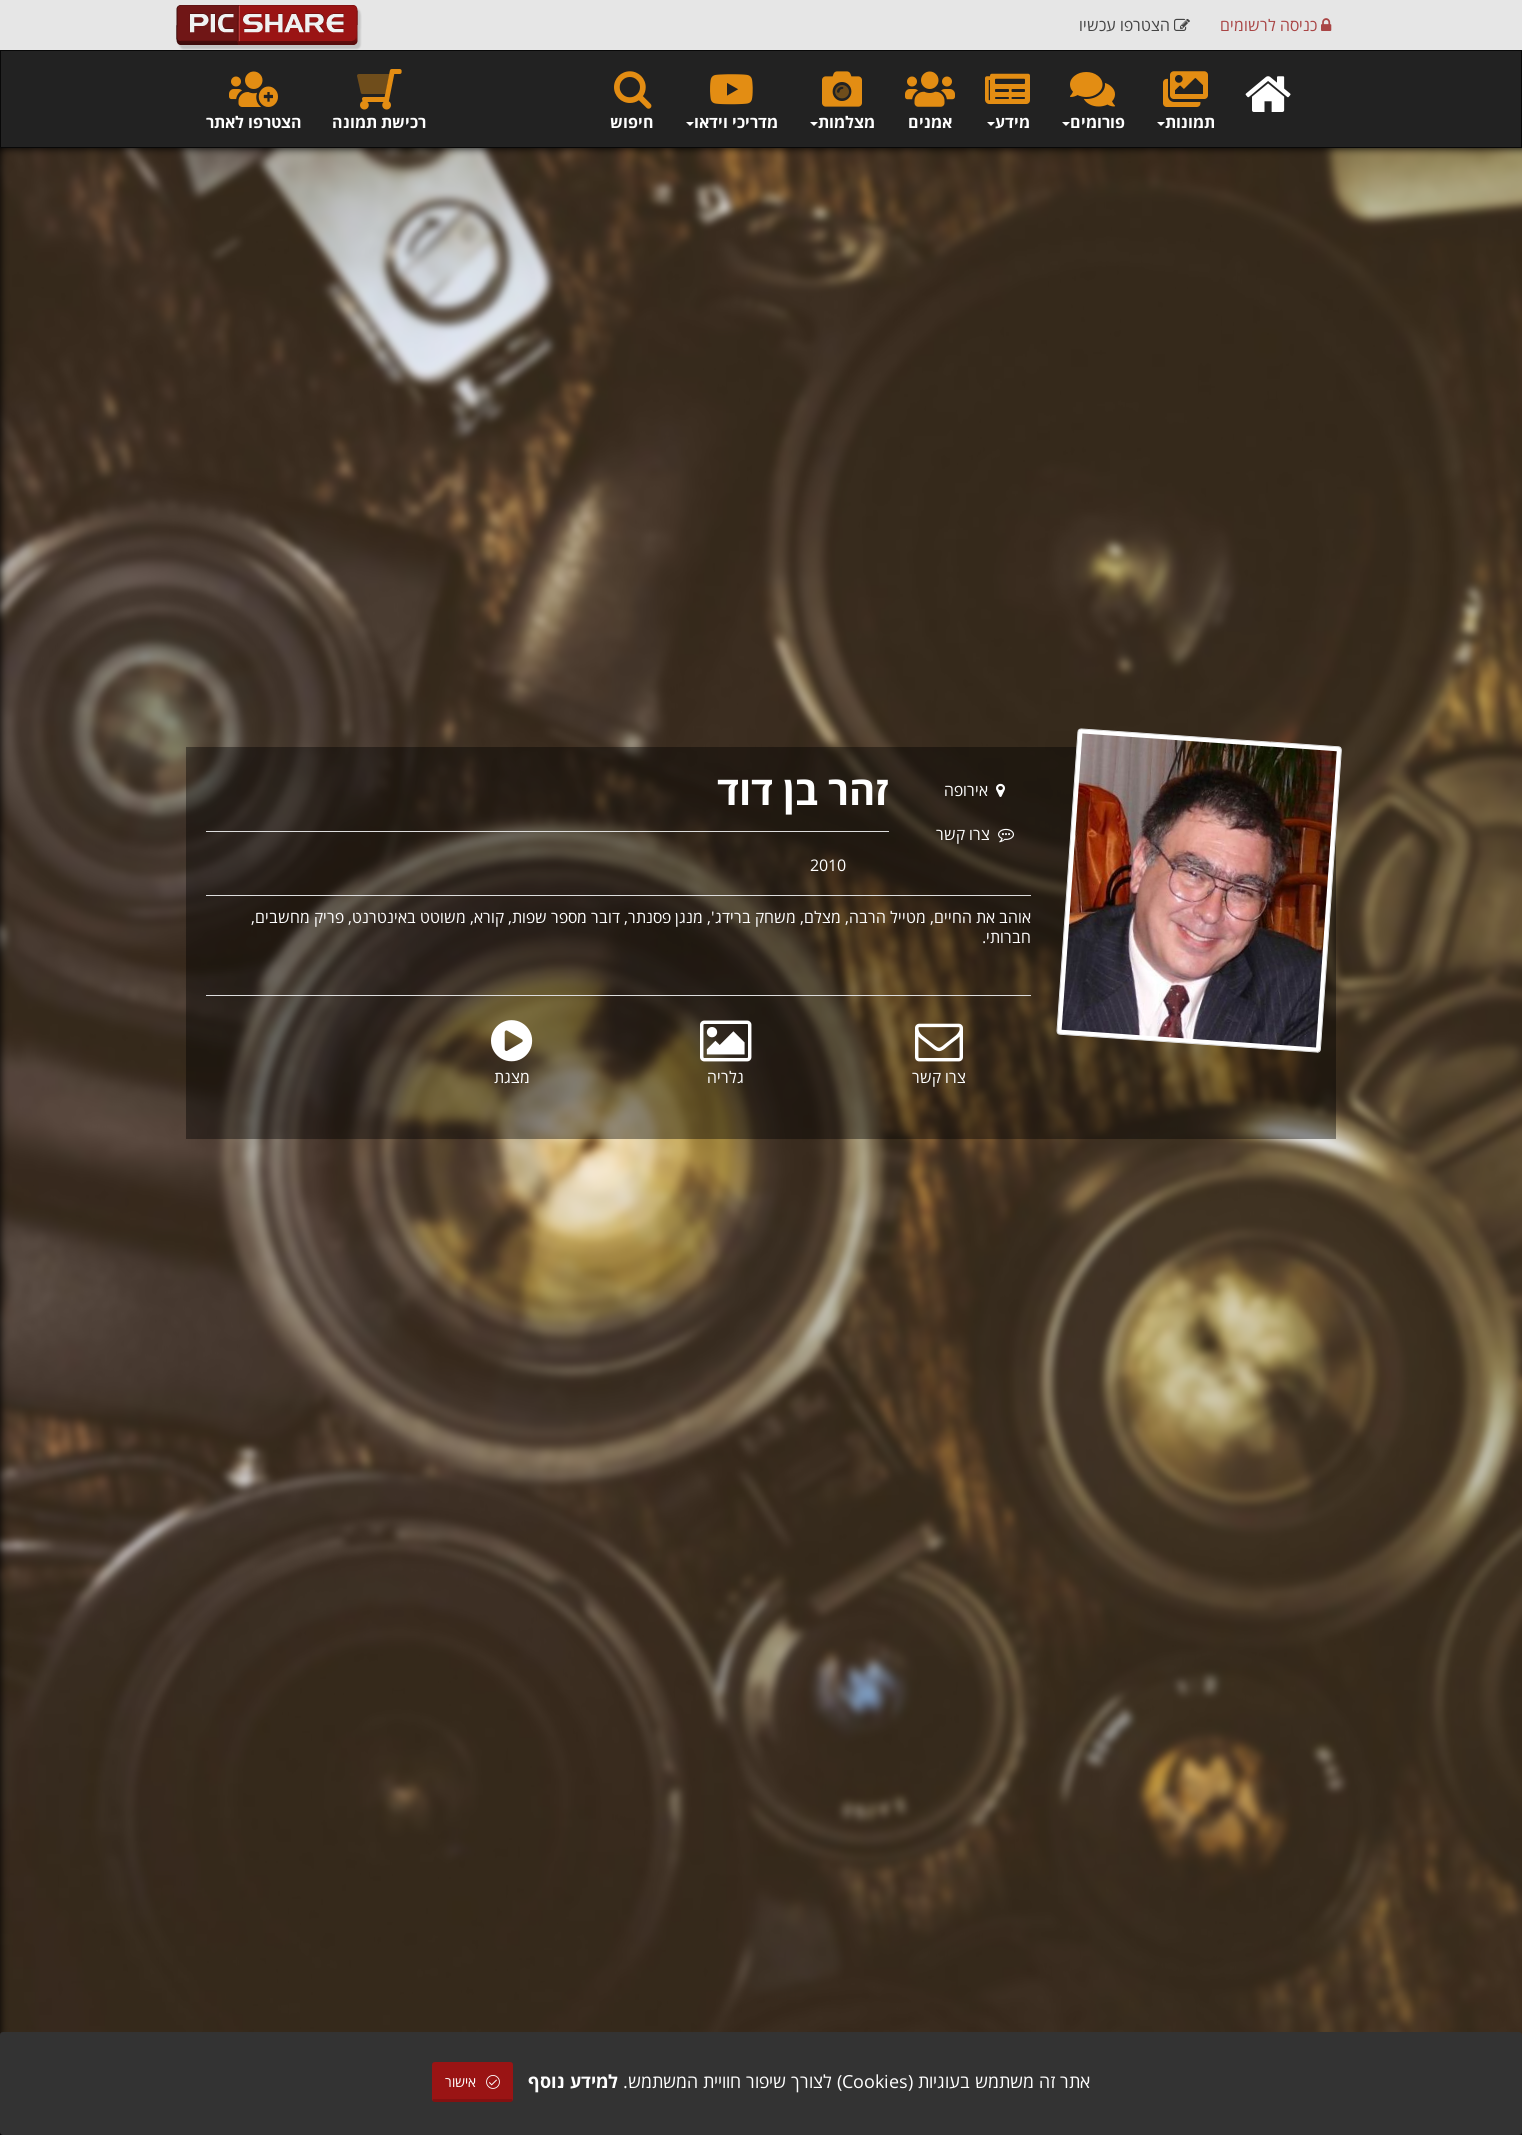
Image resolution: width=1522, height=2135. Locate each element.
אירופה (974, 790)
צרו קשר (975, 834)
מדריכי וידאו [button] (731, 99)
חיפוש (632, 99)
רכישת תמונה (379, 99)
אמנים (930, 99)
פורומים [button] (1092, 99)
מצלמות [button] (841, 99)
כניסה (1275, 25)
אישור (472, 2081)
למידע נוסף (573, 2081)
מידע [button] (1007, 99)
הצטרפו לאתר (254, 99)
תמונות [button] (1185, 99)
